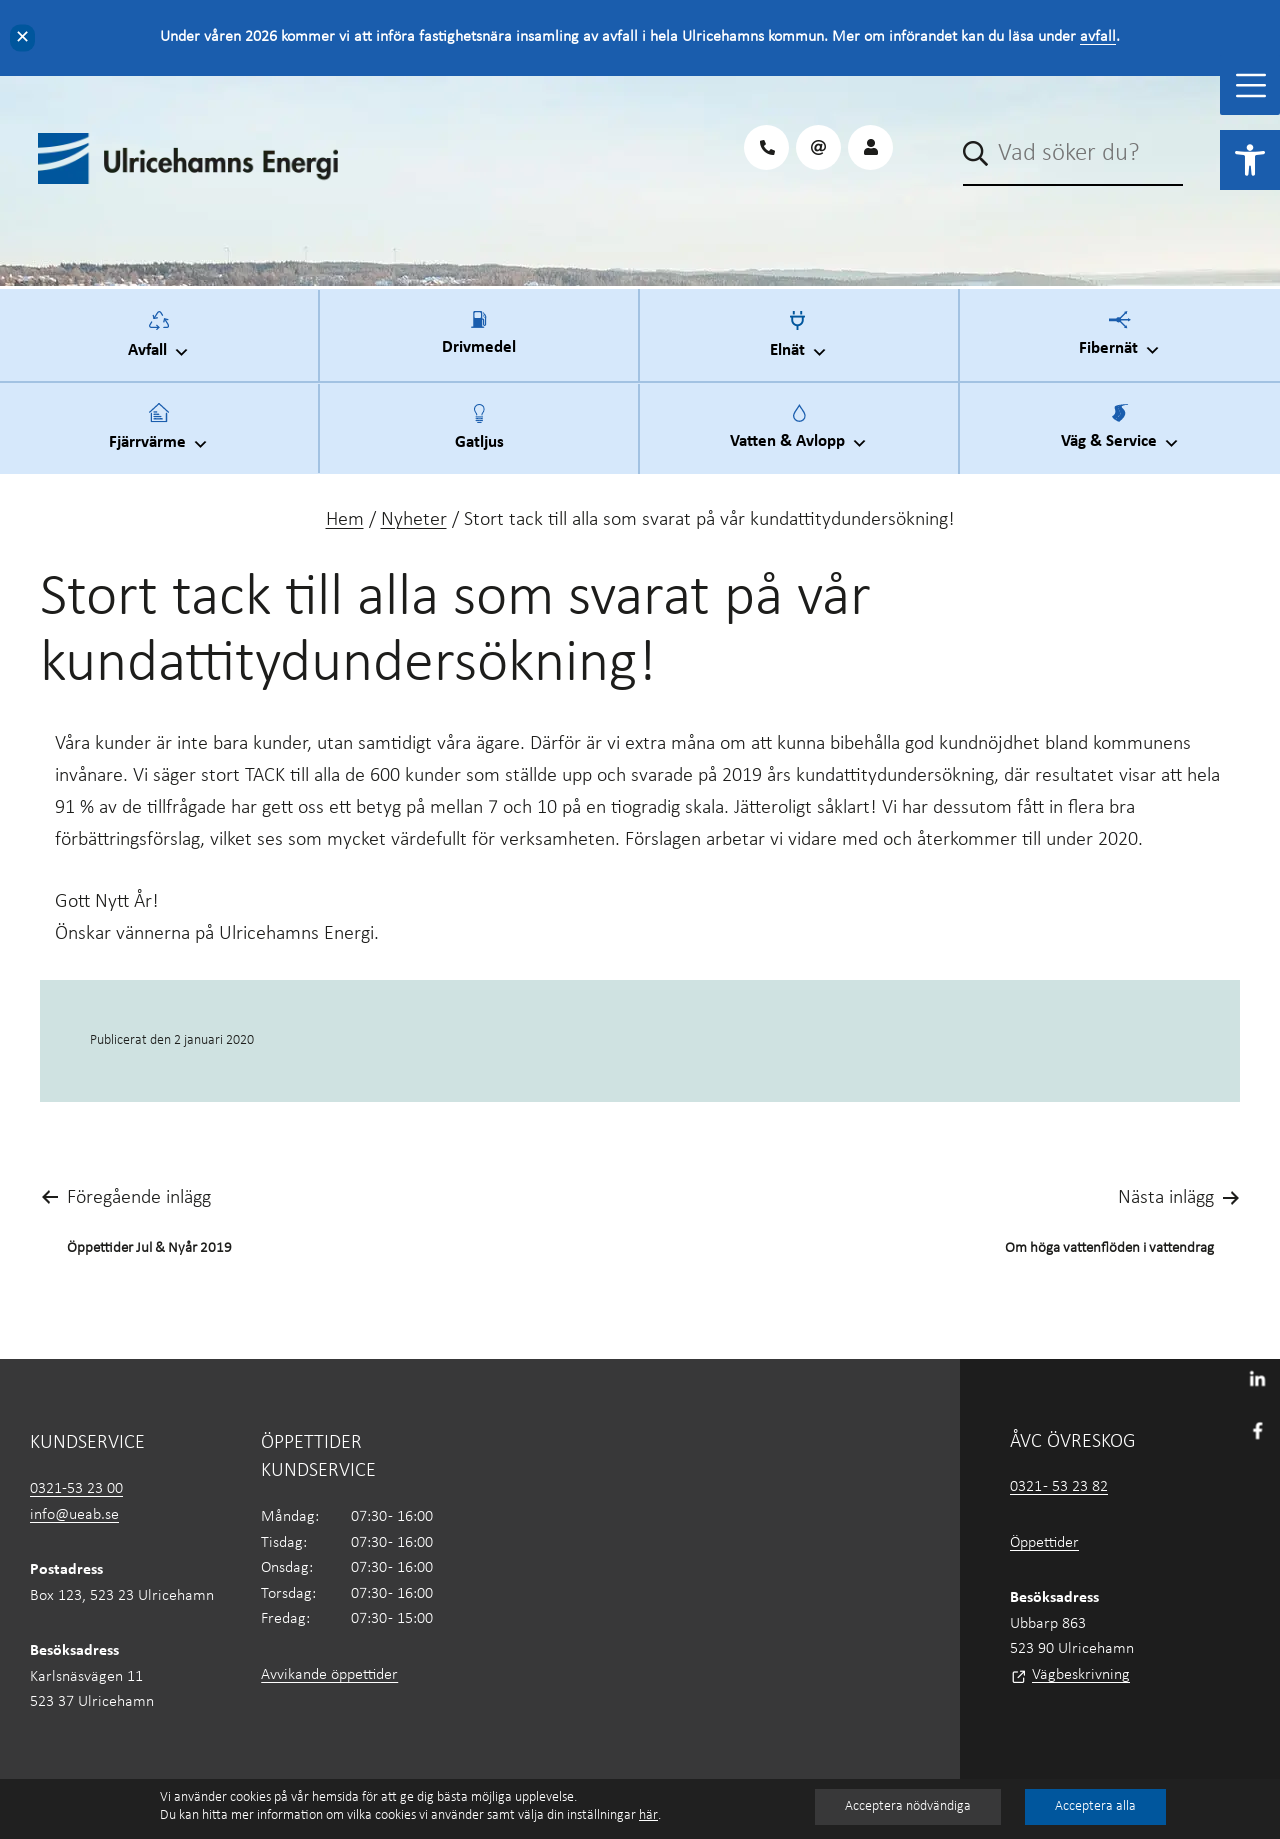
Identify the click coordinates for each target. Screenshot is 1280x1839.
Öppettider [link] (1044, 1543)
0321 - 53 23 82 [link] (1059, 1487)
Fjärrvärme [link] (159, 434)
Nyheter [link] (414, 520)
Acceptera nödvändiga (908, 1806)
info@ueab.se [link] (74, 1515)
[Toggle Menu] (1251, 85)
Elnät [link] (799, 342)
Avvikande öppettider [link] (329, 1675)
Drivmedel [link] (479, 345)
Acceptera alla (1095, 1806)
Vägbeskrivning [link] (1081, 1675)
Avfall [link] (159, 342)
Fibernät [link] (1120, 341)
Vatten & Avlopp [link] (799, 434)
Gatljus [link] (479, 439)
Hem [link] (345, 520)
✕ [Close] (22, 37)
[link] (1250, 160)
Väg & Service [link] (1120, 434)
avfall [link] (1098, 37)
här (648, 1815)
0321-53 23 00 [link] (76, 1489)
